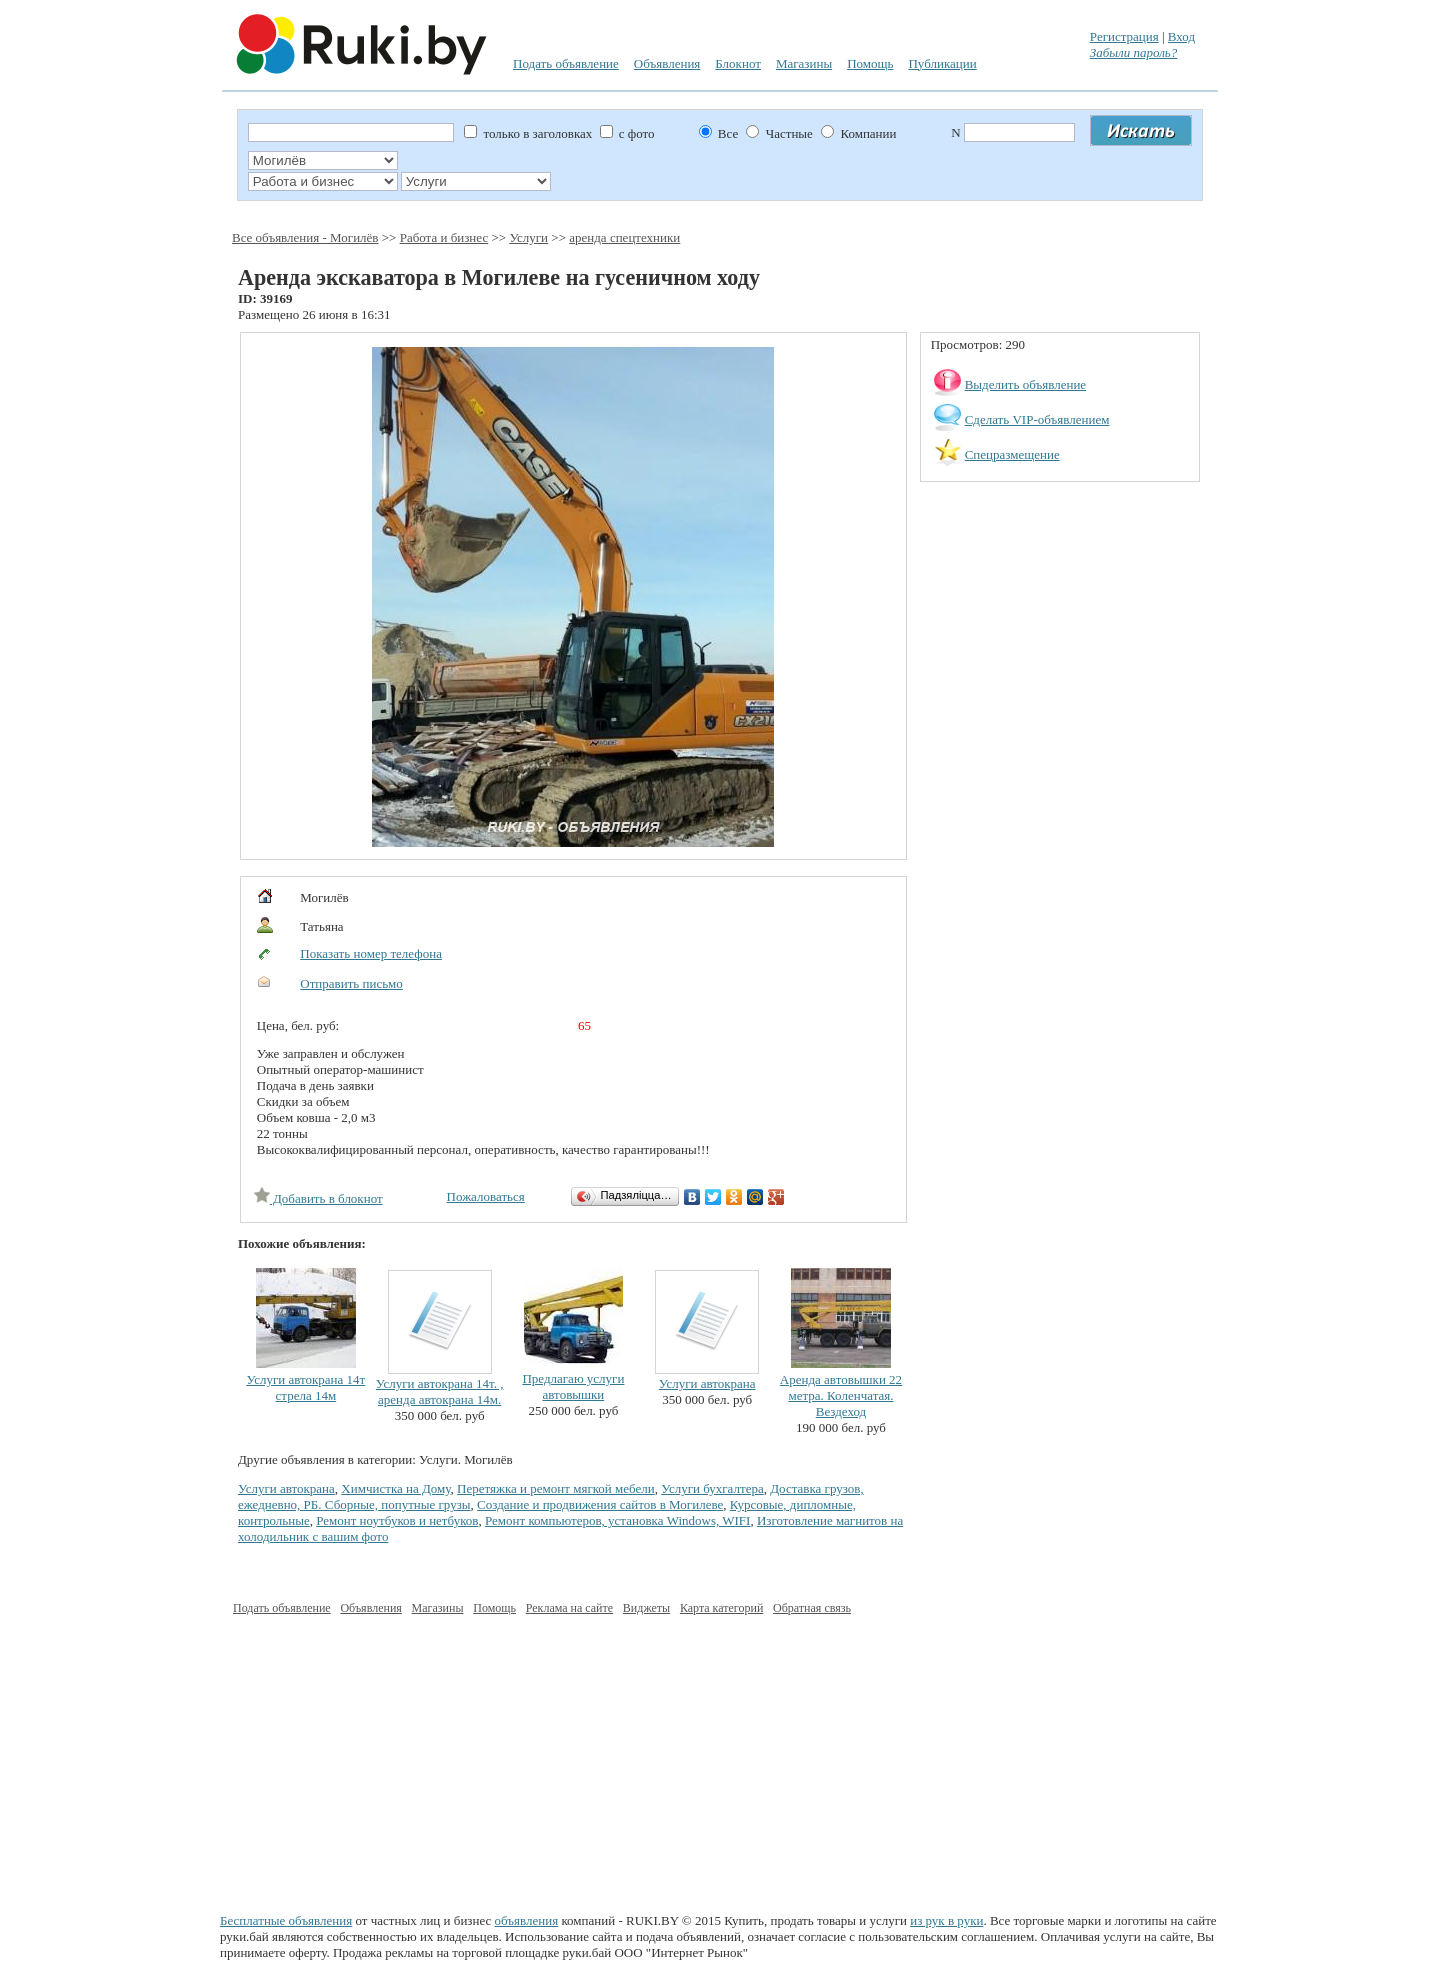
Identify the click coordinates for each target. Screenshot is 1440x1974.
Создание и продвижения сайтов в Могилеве (600, 1504)
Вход (1181, 36)
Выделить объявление (1026, 384)
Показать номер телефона (371, 953)
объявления (527, 1920)
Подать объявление (566, 63)
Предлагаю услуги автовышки (573, 1386)
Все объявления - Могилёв (305, 237)
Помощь (870, 63)
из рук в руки (946, 1920)
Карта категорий (721, 1608)
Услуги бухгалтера (712, 1488)
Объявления (667, 63)
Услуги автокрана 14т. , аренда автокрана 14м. (440, 1391)
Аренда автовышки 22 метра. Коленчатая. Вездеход (841, 1395)
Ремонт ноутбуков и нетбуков (397, 1520)
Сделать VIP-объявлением (1037, 419)
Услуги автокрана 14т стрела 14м (305, 1387)
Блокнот (738, 63)
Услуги (528, 237)
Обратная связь (812, 1608)
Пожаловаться (486, 1196)
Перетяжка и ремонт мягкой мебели (556, 1488)
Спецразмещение (1012, 454)
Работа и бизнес (444, 237)
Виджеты (646, 1608)
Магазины (804, 63)
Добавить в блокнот (318, 1198)
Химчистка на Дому (395, 1488)
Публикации (942, 63)
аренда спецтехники (624, 237)
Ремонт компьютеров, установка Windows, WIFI (617, 1520)
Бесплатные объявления (286, 1920)
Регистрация (1124, 36)
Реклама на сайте (569, 1608)
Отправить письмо (351, 983)
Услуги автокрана (707, 1383)
